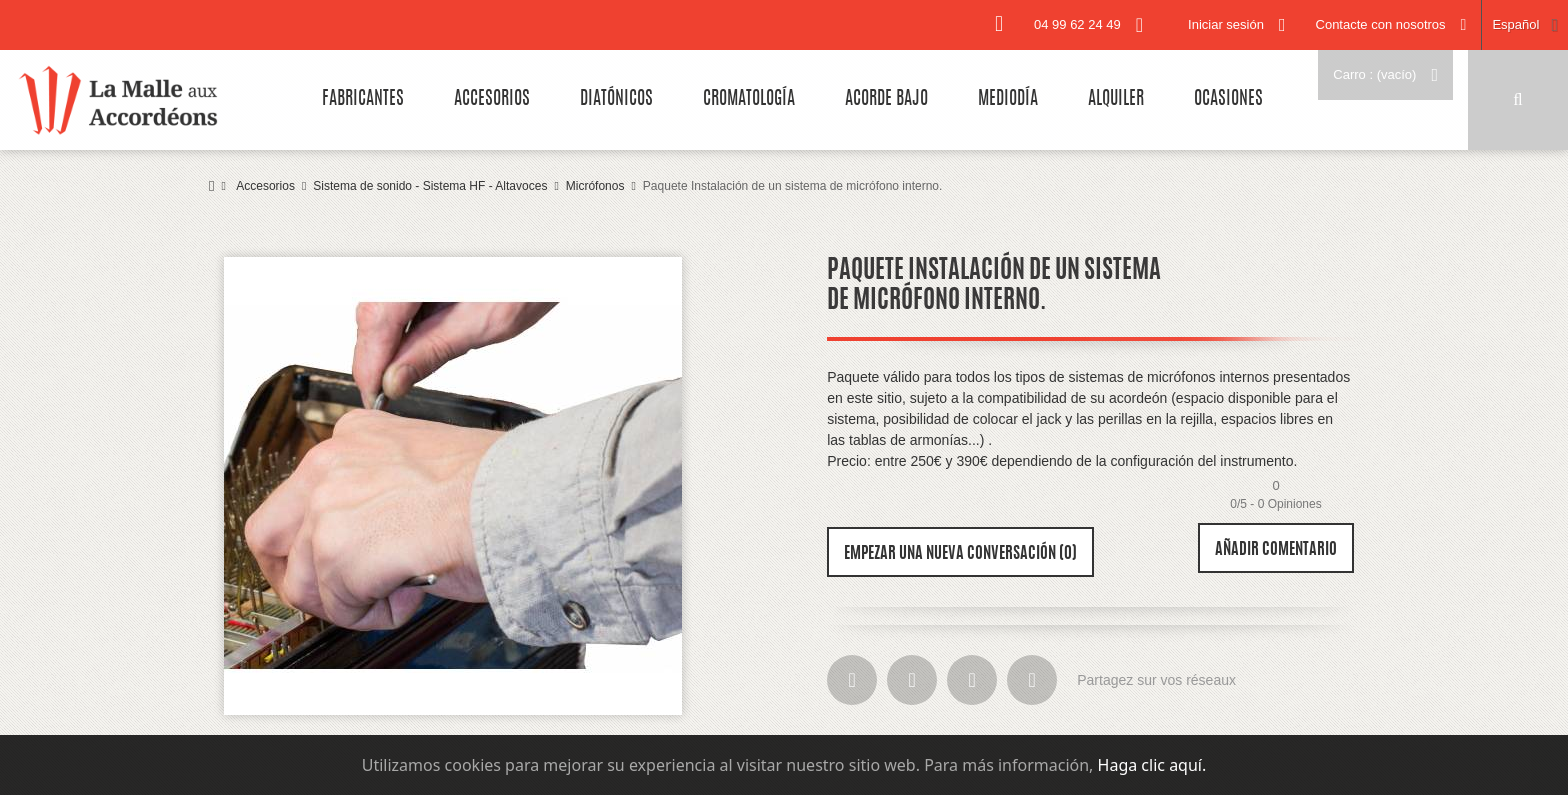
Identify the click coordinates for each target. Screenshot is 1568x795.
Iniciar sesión (1226, 24)
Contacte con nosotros (1381, 24)
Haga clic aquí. (1152, 765)
